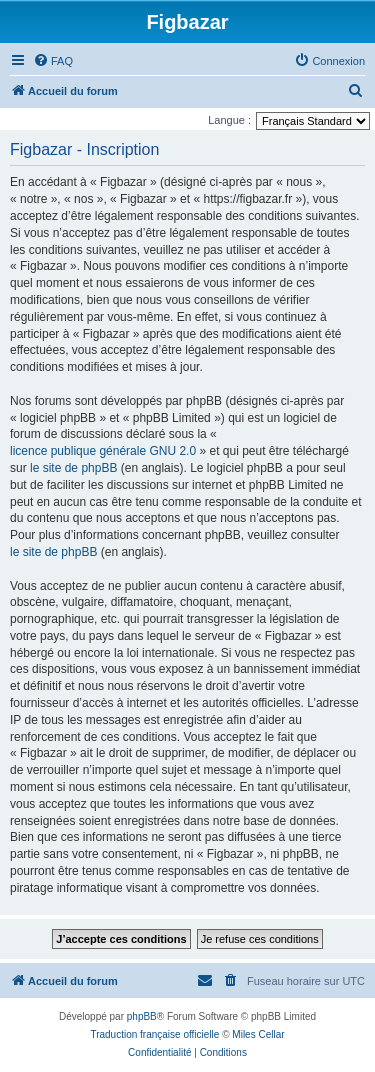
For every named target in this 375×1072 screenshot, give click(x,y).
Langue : (229, 120)
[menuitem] (53, 61)
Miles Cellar (258, 1034)
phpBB (142, 1016)
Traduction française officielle (154, 1034)
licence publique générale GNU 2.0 (103, 451)
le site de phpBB (73, 468)
